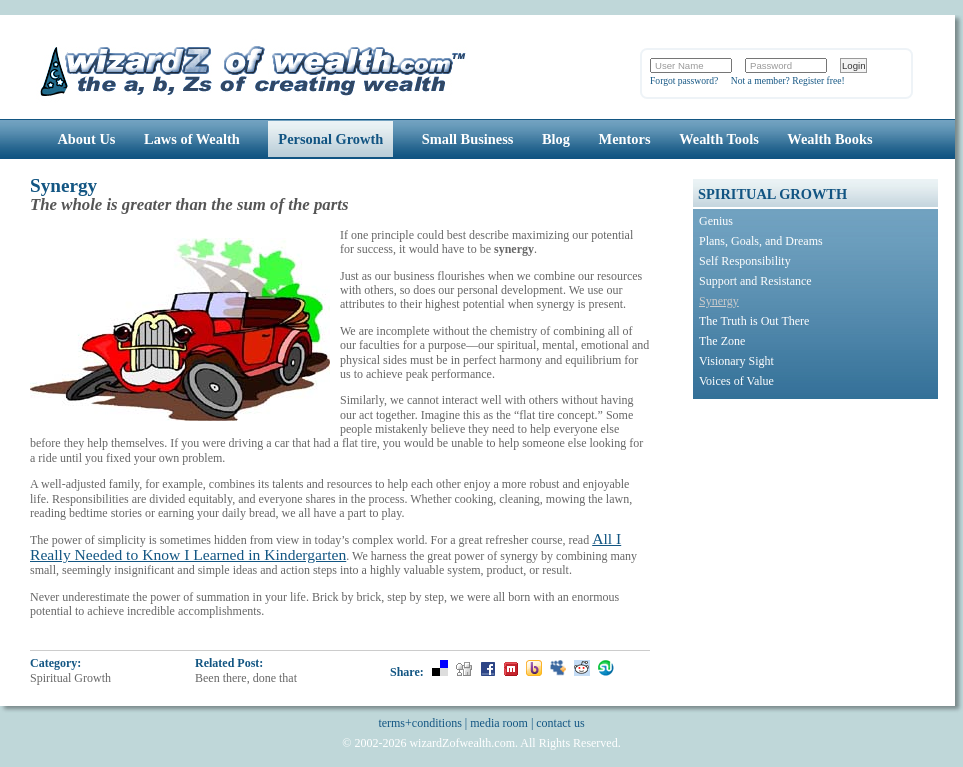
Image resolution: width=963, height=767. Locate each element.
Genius (716, 221)
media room (499, 723)
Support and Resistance (755, 281)
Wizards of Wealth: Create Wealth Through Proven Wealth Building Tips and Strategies (254, 68)
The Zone (722, 341)
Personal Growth (330, 139)
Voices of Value (736, 381)
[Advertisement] (818, 534)
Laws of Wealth (192, 139)
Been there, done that (246, 678)
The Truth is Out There (754, 321)
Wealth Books (829, 139)
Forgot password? (684, 80)
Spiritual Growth (70, 678)
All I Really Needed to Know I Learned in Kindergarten (325, 546)
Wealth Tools (719, 139)
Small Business (468, 139)
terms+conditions (419, 723)
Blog (556, 139)
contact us (560, 723)
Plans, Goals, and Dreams (761, 241)
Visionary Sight (736, 361)
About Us (86, 139)
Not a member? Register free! (788, 80)
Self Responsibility (745, 261)
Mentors (625, 139)
